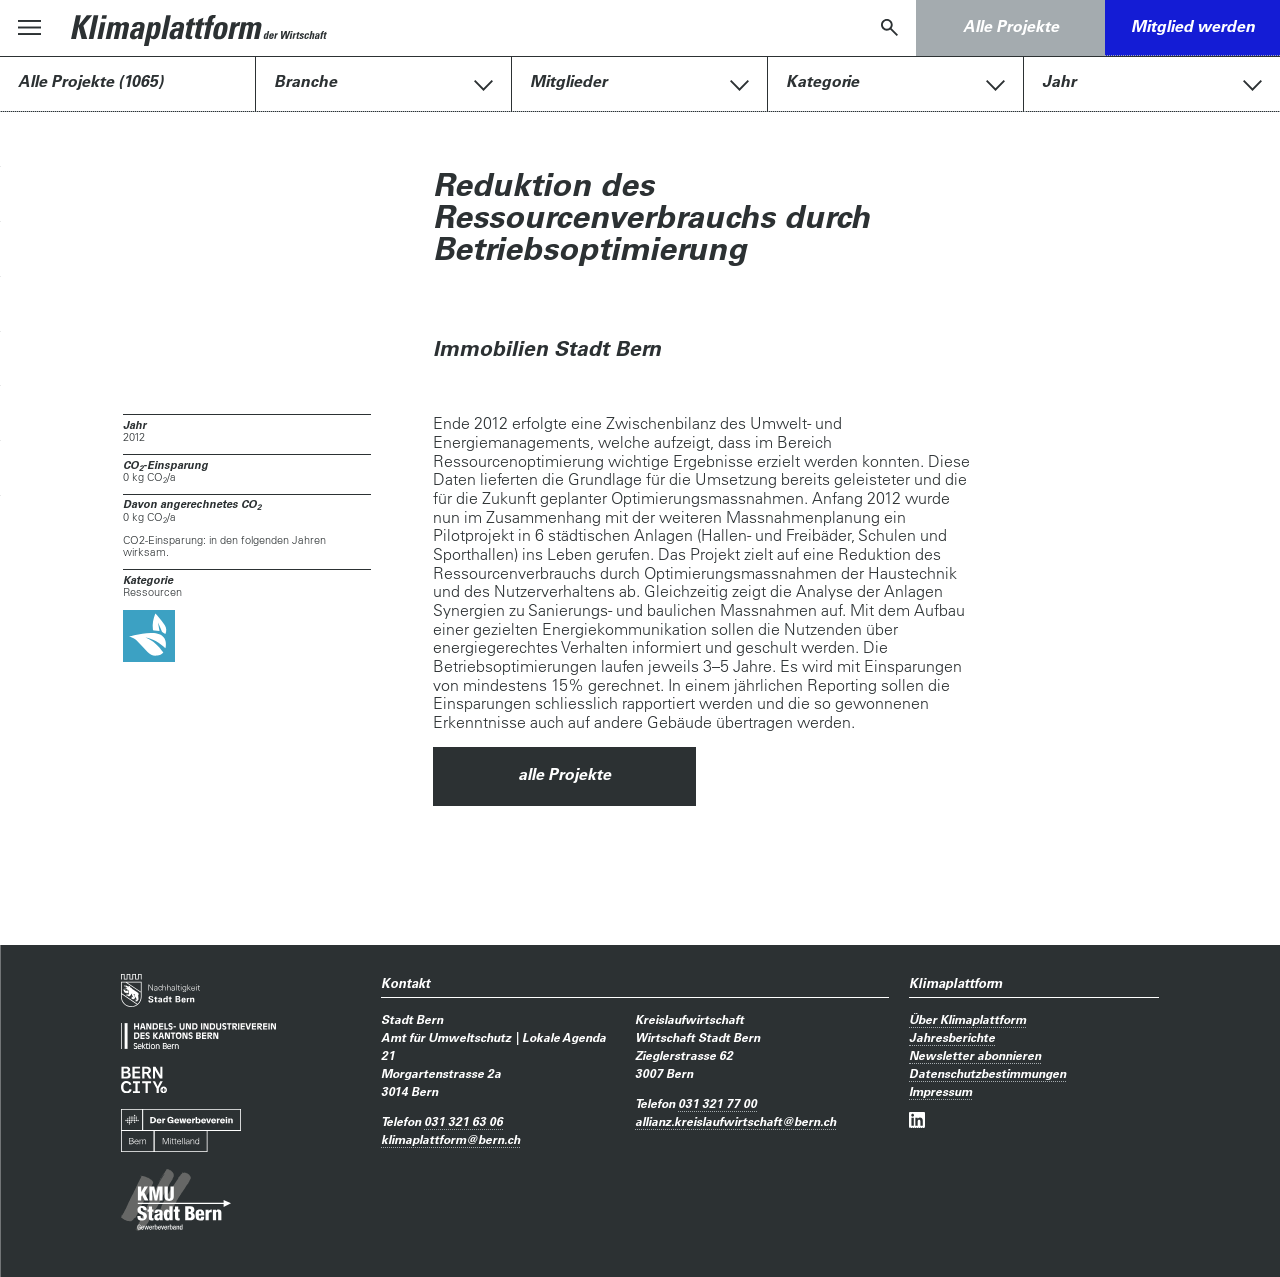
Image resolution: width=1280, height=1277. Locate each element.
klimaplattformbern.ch (450, 1139)
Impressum (940, 1091)
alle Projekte (564, 774)
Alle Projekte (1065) (90, 81)
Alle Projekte (1011, 26)
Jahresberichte (952, 1037)
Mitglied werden (1193, 26)
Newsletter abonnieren (975, 1055)
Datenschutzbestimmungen (987, 1073)
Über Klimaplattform (967, 1019)
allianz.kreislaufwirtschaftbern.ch (735, 1121)
